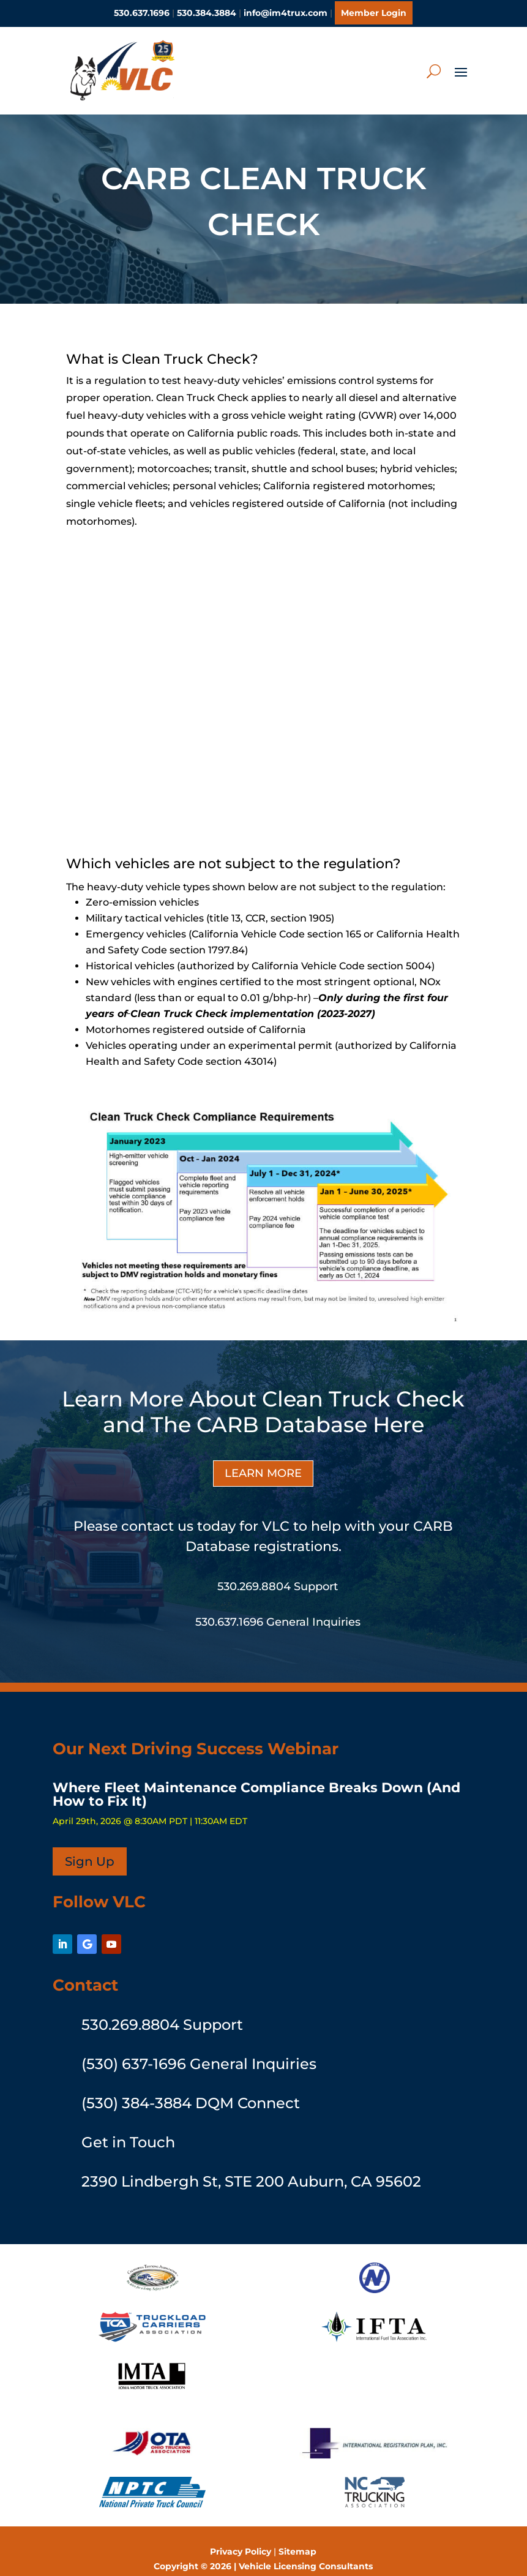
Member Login (373, 12)
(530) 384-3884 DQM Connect (190, 2087)
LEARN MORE (263, 1457)
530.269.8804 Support (277, 1570)
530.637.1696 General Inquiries (278, 1606)
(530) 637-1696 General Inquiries (198, 2048)
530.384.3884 (206, 12)
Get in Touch (128, 2126)
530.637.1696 (142, 12)
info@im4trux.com (285, 12)
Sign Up (89, 1845)
